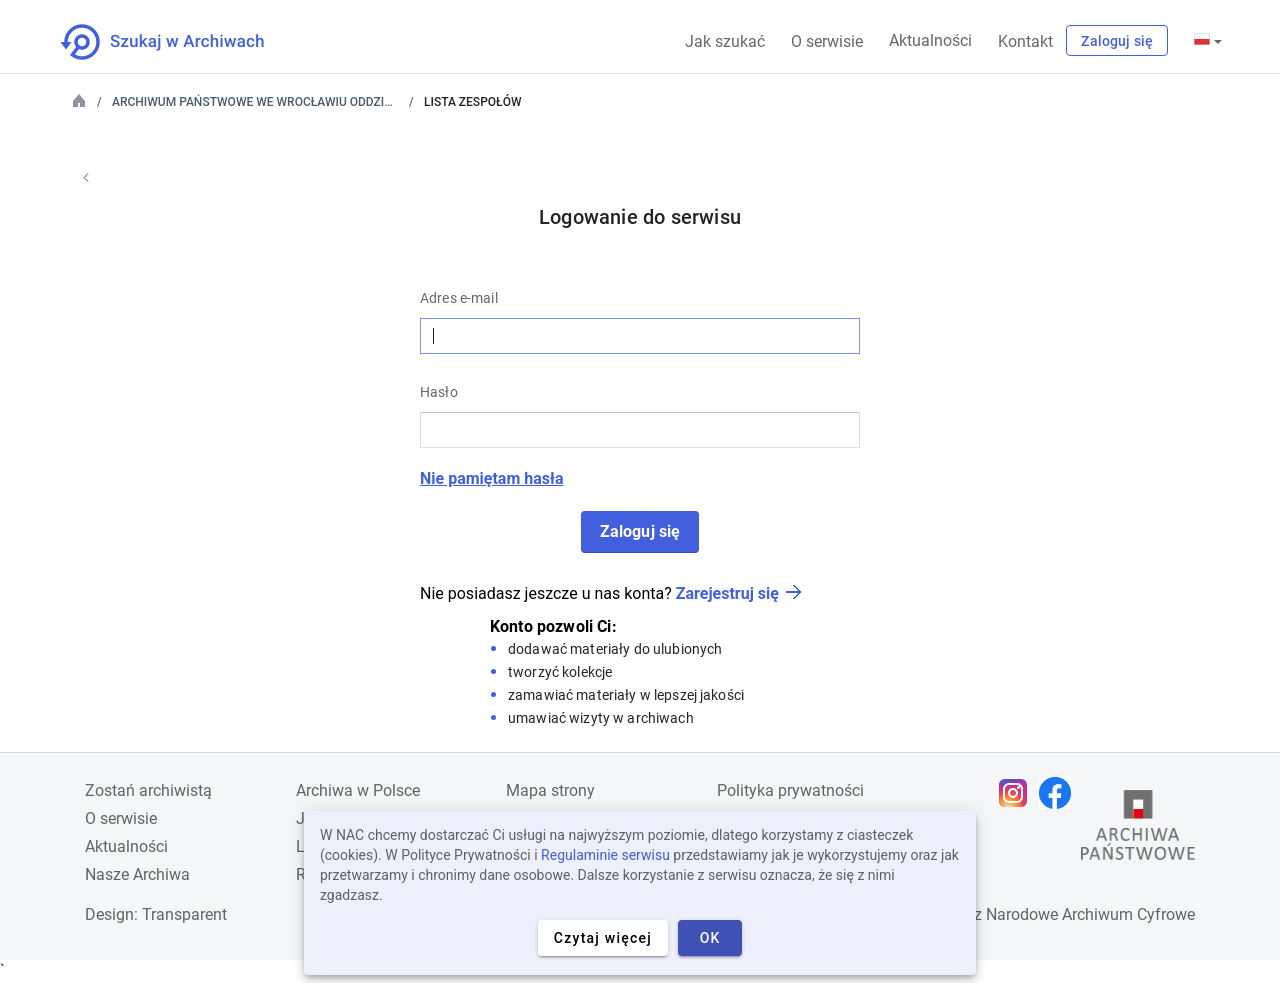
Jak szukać (725, 41)
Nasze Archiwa (137, 874)
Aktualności (930, 40)
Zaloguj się (1117, 41)
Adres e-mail (459, 298)
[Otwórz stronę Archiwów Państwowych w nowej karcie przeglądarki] (1138, 830)
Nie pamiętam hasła (491, 478)
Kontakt (1025, 41)
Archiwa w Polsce (358, 790)
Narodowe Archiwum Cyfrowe (1090, 914)
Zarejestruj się (727, 593)
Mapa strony (550, 790)
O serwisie (827, 41)
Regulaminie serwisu (605, 855)
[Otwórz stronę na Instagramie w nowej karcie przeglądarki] (1018, 793)
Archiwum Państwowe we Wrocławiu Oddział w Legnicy (288, 102)
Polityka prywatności (790, 790)
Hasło (439, 392)
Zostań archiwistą (148, 790)
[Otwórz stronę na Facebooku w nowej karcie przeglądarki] (1060, 793)
